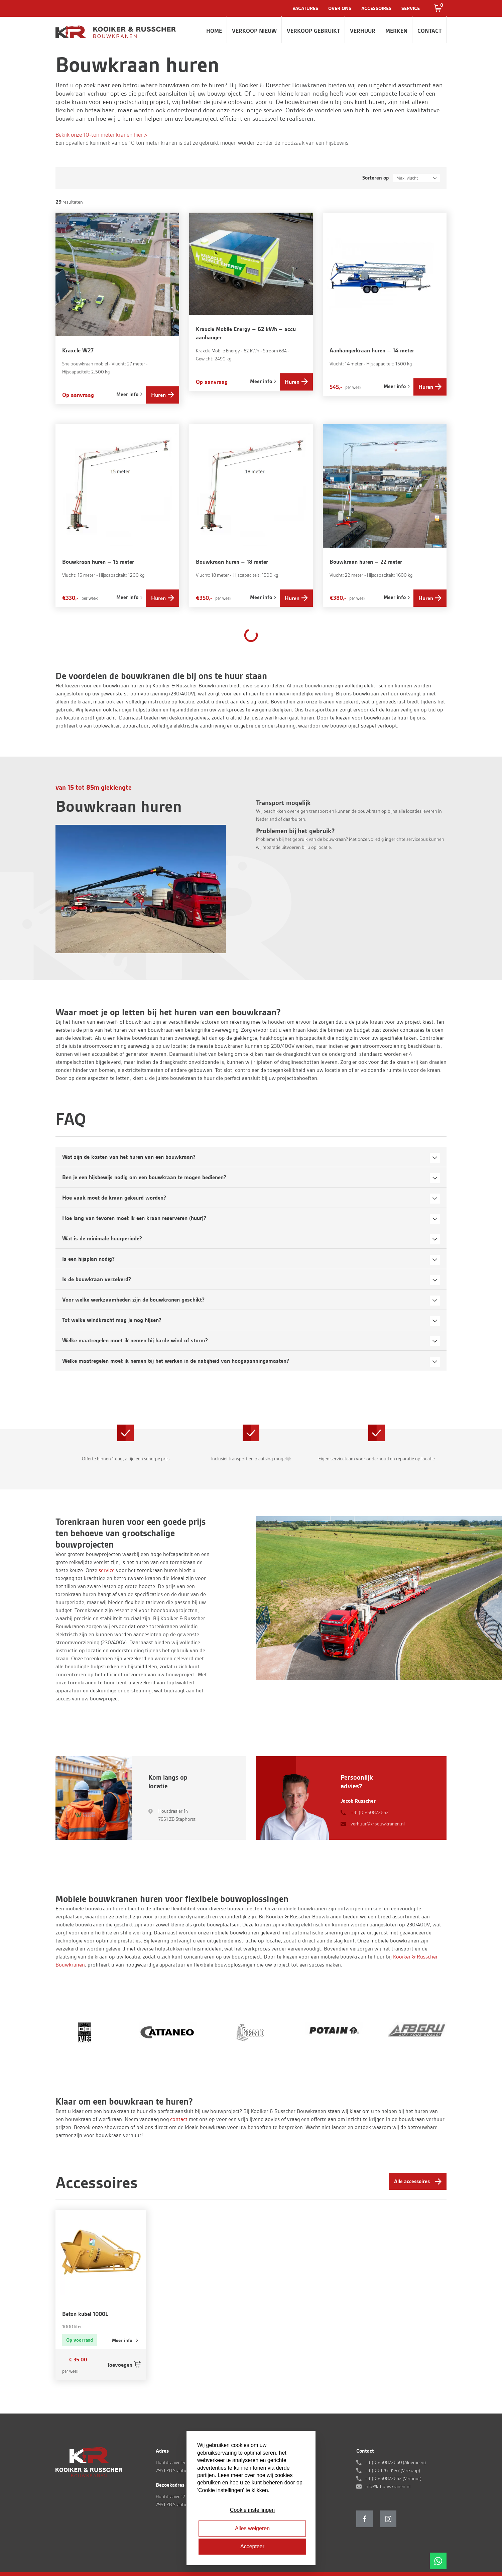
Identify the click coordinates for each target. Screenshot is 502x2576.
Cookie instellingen (252, 2510)
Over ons (339, 8)
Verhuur (362, 30)
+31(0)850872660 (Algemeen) (395, 2462)
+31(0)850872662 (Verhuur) (393, 2478)
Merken (396, 30)
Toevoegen (119, 2364)
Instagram (388, 2518)
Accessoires (376, 8)
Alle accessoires (412, 2181)
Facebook (364, 2518)
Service (410, 8)
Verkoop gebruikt (313, 30)
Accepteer (252, 2546)
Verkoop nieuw (254, 30)
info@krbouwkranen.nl (387, 2486)
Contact (429, 30)
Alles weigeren (252, 2528)
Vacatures (305, 8)
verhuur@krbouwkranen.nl (378, 1824)
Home (214, 30)
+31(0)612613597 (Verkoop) (392, 2470)
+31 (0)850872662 (370, 1812)
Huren (158, 395)
